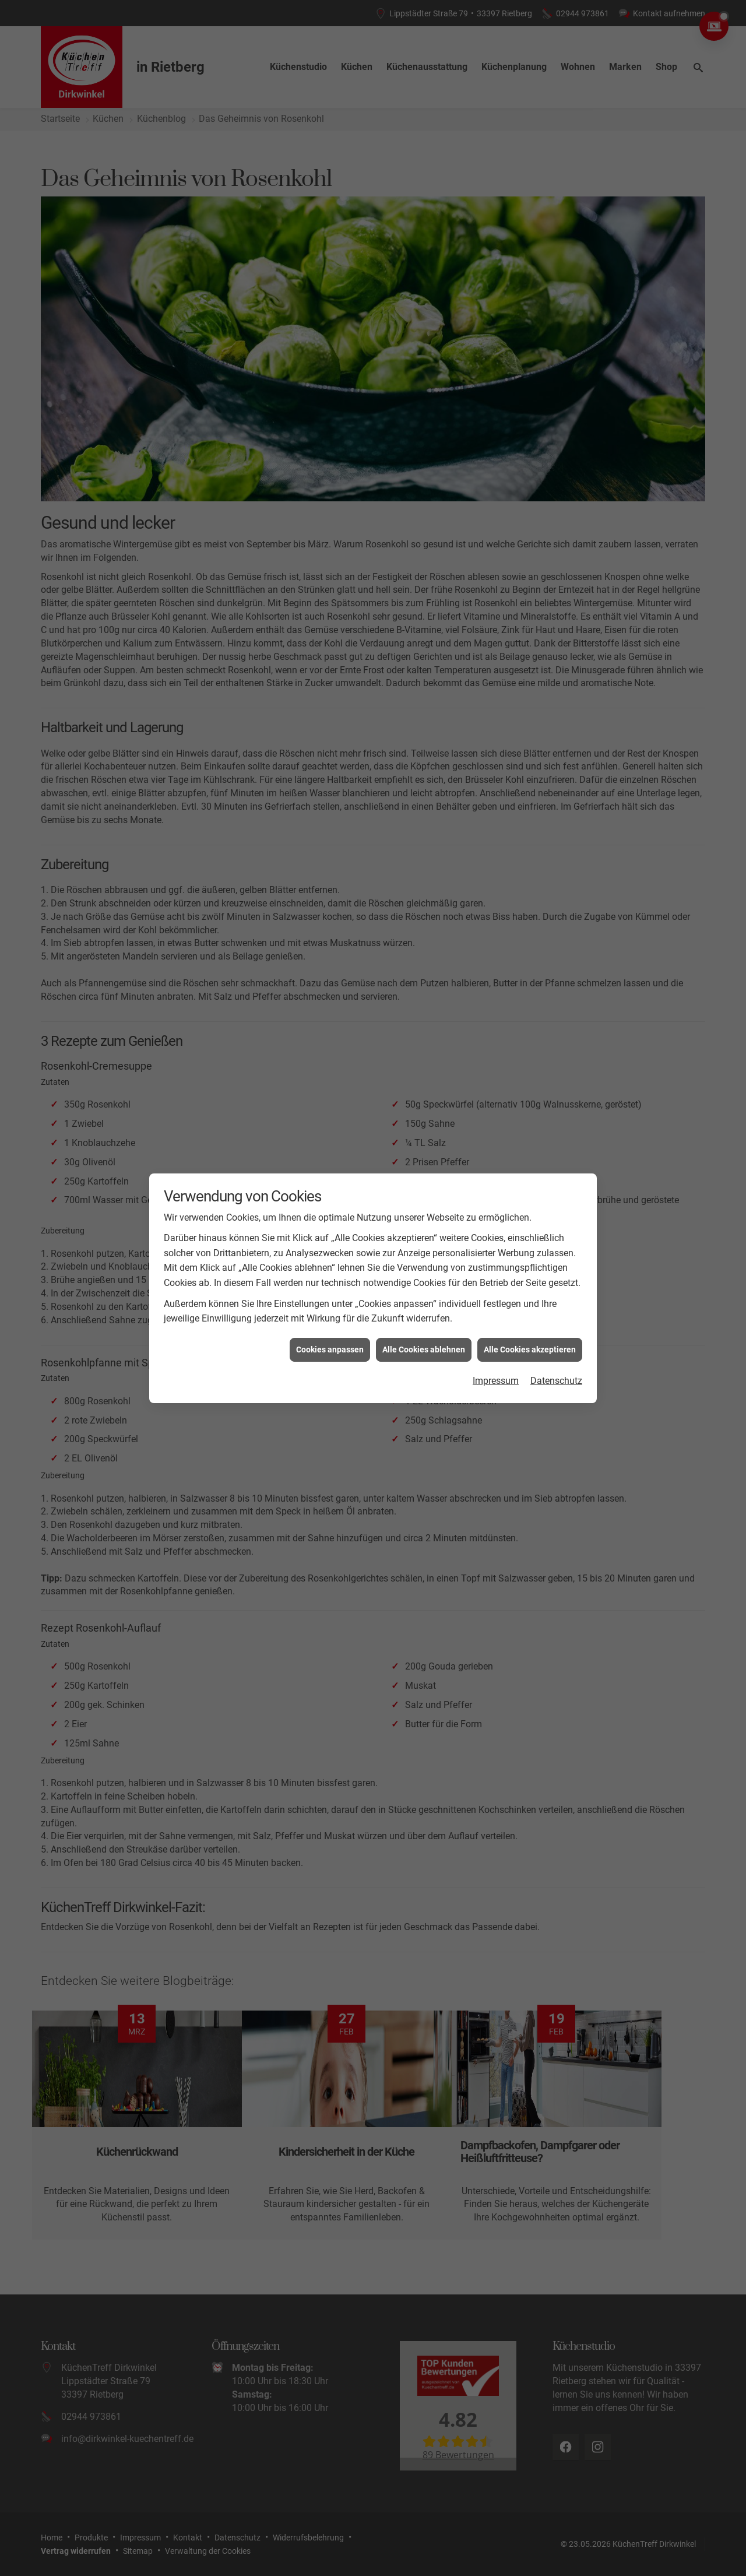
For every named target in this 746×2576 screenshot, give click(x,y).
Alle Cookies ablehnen (423, 1243)
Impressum (496, 1274)
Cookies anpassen (330, 1243)
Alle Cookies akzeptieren (530, 1243)
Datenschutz (556, 1274)
